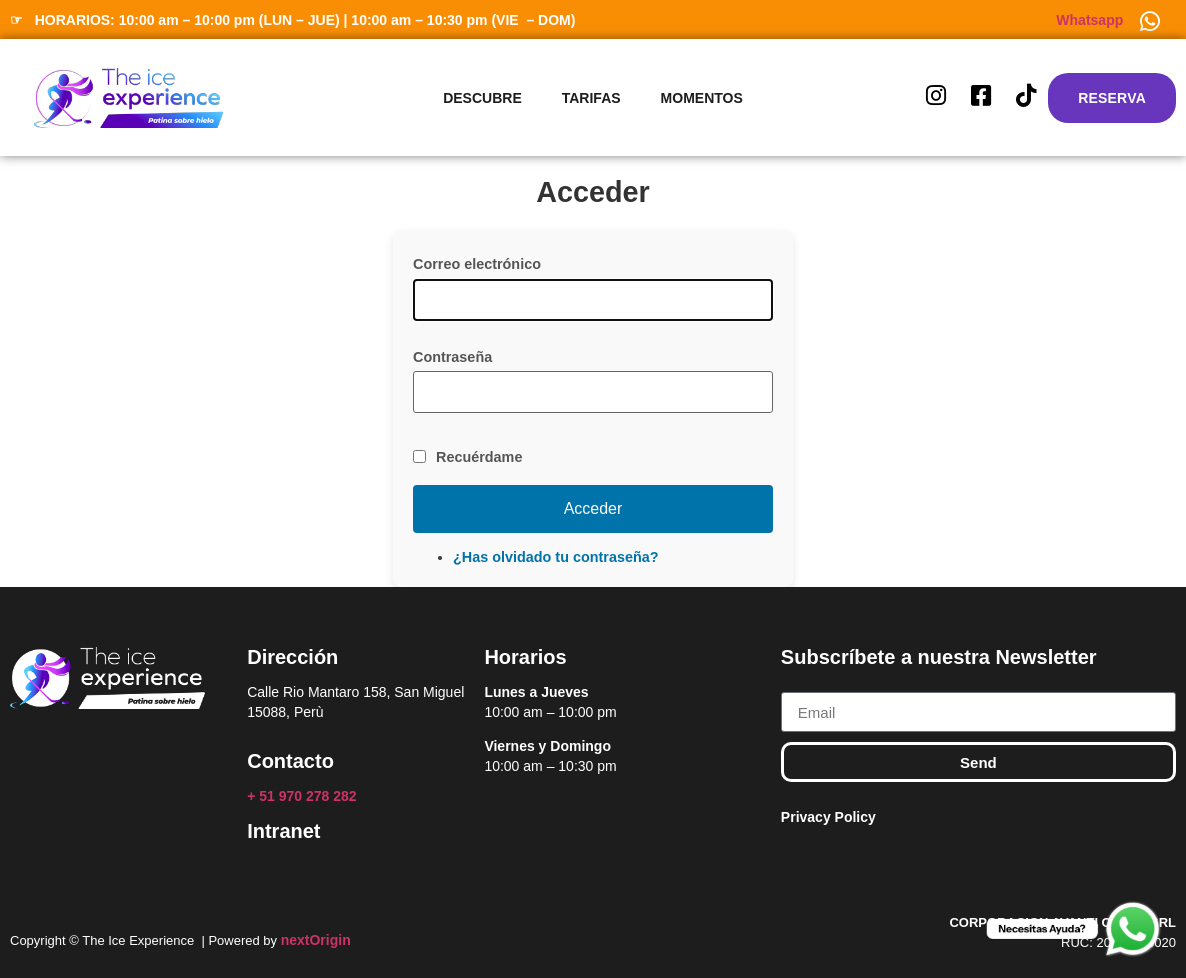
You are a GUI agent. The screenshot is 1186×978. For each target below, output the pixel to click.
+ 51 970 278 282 (303, 796)
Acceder (593, 508)
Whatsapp (1089, 20)
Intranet (283, 831)
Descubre (482, 98)
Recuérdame (479, 457)
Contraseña (452, 357)
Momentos (702, 98)
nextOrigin (316, 940)
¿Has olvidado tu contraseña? (556, 557)
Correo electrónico (477, 264)
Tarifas (591, 98)
